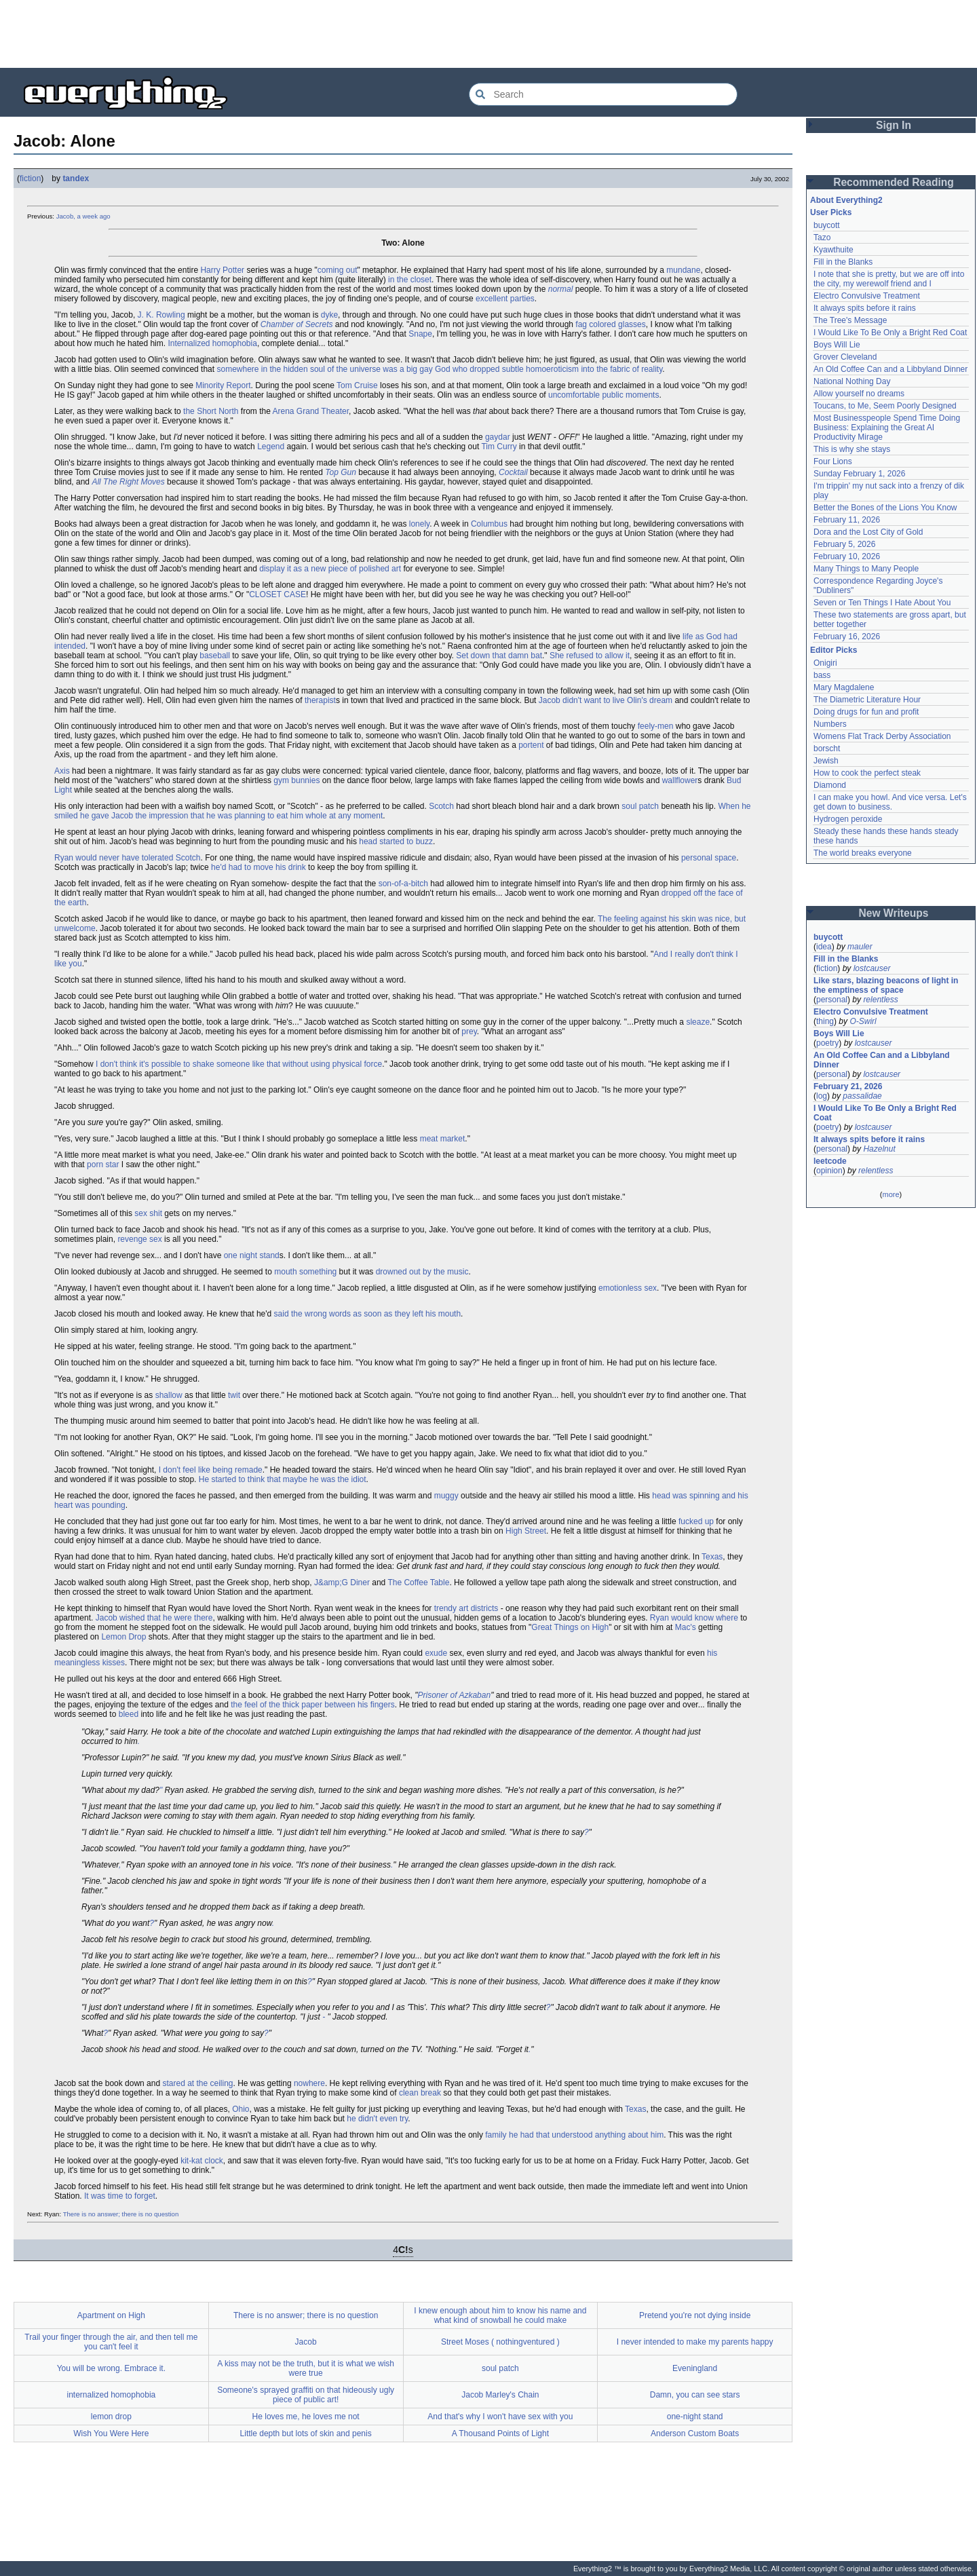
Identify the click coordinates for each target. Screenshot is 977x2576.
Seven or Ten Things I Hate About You (882, 602)
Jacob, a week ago (83, 216)
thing (825, 1021)
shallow (169, 1395)
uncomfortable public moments (603, 395)
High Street (525, 1531)
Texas (712, 1556)
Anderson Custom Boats (695, 2433)
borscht (826, 748)
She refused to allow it (590, 655)
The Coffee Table (418, 1582)
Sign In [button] (893, 125)
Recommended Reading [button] (893, 182)
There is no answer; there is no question (121, 2214)
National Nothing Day (851, 381)
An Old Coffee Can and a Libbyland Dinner (890, 369)
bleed (128, 1714)
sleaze (698, 1022)
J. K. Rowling (161, 315)
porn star (103, 1164)
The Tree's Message (850, 320)
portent (530, 745)
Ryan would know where (694, 1618)
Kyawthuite (833, 249)
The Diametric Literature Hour (867, 699)
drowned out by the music (422, 1271)
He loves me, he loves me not (306, 2416)
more (890, 1194)
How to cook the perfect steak (867, 773)
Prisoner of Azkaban (454, 1695)
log (821, 1096)
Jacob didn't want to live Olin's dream (605, 700)
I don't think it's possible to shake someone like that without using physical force (239, 1064)
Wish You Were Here (111, 2433)
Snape (420, 334)
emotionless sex (627, 1288)
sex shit (148, 1213)
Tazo (821, 237)
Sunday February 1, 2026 (859, 473)
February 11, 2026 (846, 520)
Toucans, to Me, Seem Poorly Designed (885, 406)
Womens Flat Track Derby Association (882, 736)
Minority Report (222, 385)
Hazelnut (879, 1149)
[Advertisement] (488, 33)
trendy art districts (466, 1608)
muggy (446, 1495)
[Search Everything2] (603, 94)
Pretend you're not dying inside (694, 2315)
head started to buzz (396, 841)
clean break (420, 2093)
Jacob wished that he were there (154, 1618)
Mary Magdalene (843, 687)
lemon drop (111, 2416)
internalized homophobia (110, 2395)
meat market (442, 1138)
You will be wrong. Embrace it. (111, 2368)
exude (436, 1653)
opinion (829, 1170)
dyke (329, 315)
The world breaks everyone (862, 853)
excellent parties (505, 298)
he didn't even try (377, 2118)
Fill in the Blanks (843, 262)
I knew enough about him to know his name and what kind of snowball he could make (500, 2315)
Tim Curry (498, 446)
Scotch (441, 806)
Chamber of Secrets (297, 324)
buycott (826, 225)
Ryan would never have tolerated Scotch (127, 858)
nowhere (309, 2083)
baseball (214, 655)
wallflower (680, 780)
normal (560, 289)
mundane (683, 270)
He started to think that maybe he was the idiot (282, 1479)
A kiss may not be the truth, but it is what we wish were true (305, 2368)
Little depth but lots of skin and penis (306, 2433)
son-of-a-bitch (403, 883)
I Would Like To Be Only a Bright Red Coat (890, 332)
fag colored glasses (610, 324)
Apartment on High (111, 2315)
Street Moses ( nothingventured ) (500, 2342)
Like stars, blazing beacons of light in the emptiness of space (885, 985)
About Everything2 (846, 200)
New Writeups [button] (894, 913)
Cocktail (513, 472)
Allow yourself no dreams (858, 393)
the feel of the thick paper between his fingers (312, 1704)
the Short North (210, 411)
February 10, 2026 (846, 556)
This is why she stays (851, 449)
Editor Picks (833, 650)
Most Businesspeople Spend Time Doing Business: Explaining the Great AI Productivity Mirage (886, 427)
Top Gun (340, 472)
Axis (62, 771)
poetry (827, 1043)
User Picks (830, 212)
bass (821, 675)
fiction (30, 178)
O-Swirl (862, 1021)
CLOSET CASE (277, 594)
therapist (320, 700)
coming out (338, 270)
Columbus (489, 524)
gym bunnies (296, 780)
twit (234, 1395)
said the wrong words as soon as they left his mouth (367, 1314)
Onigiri (825, 663)
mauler (860, 946)
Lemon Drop (123, 1637)
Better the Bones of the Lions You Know (885, 507)
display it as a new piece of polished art (330, 568)
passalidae (862, 1096)
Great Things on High (570, 1627)
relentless (880, 999)
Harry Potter (222, 270)
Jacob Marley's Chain (500, 2395)
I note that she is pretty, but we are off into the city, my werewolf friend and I (888, 278)
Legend (270, 446)
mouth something (305, 1271)
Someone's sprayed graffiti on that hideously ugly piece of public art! (305, 2394)
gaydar (497, 437)
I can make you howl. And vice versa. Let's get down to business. (890, 802)
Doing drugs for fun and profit (866, 712)
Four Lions (832, 461)
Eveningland (694, 2368)
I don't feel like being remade (211, 1470)
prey (468, 1031)
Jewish (826, 760)
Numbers (830, 724)
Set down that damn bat (499, 655)
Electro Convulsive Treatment (866, 296)
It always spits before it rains (864, 308)
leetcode (830, 1161)
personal (831, 999)
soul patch (640, 806)
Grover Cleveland (845, 357)
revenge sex (139, 1239)
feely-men (656, 726)
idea (824, 946)
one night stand (252, 1255)
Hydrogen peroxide (847, 819)
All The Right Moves (128, 482)
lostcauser (872, 968)
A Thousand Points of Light (500, 2433)
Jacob (306, 2342)
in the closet (410, 279)
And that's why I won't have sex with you (500, 2416)
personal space (708, 858)
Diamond (829, 785)
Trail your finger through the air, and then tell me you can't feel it (110, 2341)
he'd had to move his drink (258, 867)
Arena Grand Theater (311, 411)
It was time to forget (119, 2196)
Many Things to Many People (866, 568)
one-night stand (695, 2416)
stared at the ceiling (197, 2083)
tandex (75, 178)
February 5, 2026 (844, 544)
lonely (419, 524)
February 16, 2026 (846, 636)
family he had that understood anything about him (574, 2135)
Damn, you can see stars (695, 2395)
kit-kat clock (201, 2160)
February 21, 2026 (847, 1086)
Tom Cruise (357, 385)
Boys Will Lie (836, 344)
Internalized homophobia (212, 343)
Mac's (685, 1627)
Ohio (240, 2109)
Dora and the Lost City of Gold (868, 532)
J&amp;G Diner (342, 1582)
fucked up (696, 1521)
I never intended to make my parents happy (695, 2342)
